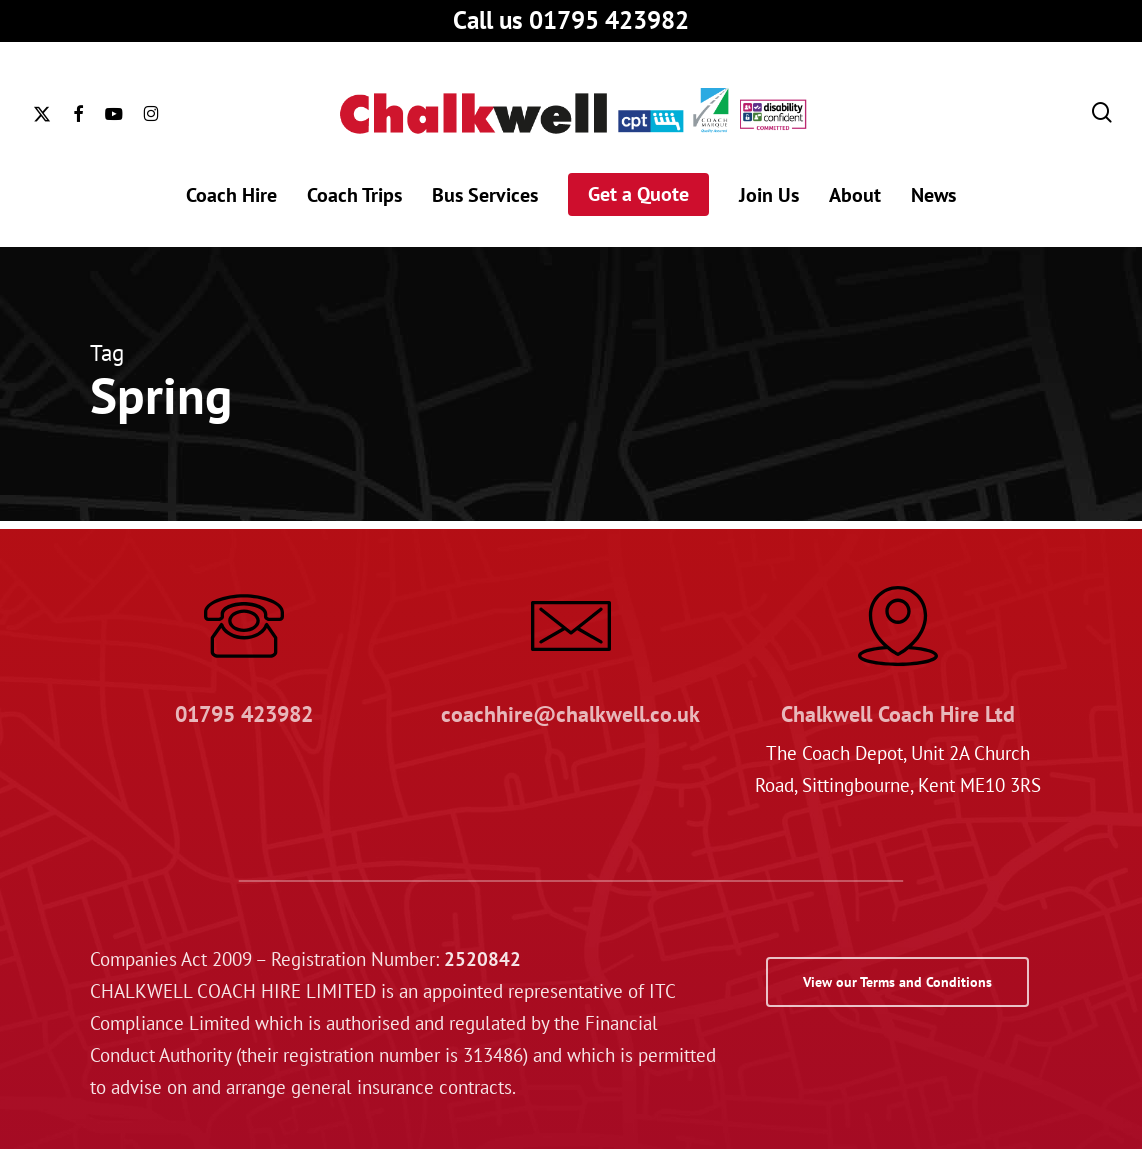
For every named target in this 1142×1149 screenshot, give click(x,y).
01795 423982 (244, 714)
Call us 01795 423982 (571, 20)
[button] (897, 982)
